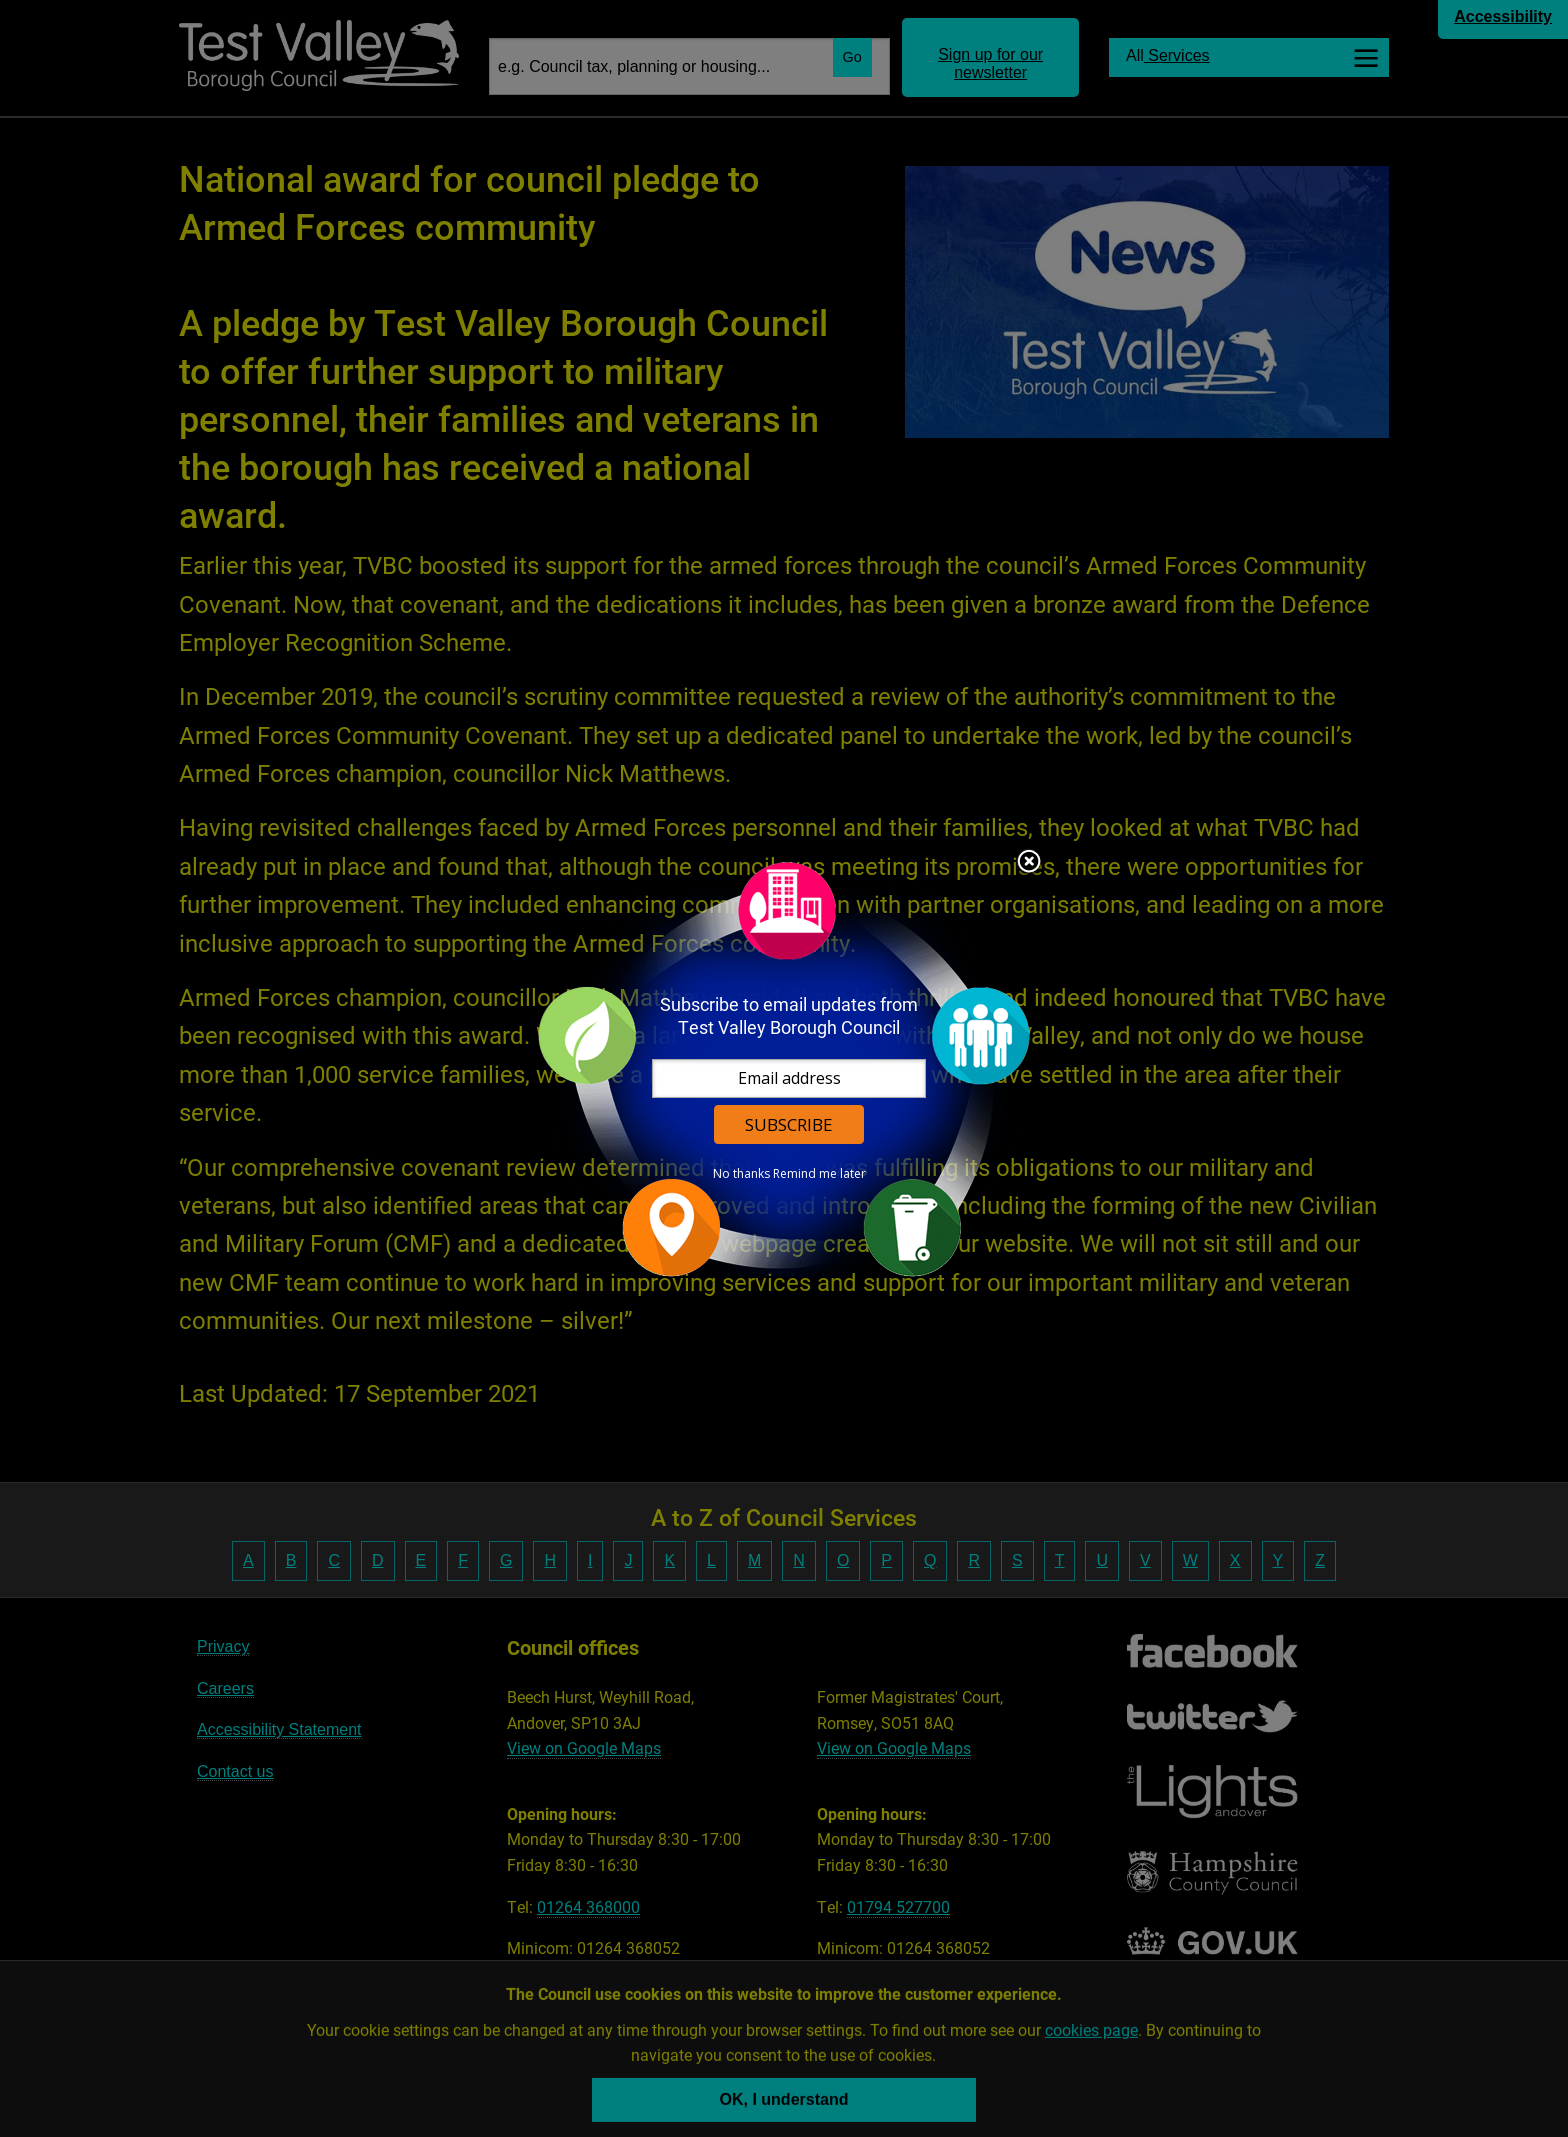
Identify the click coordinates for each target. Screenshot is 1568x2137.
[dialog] (784, 1068)
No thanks (741, 1174)
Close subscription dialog (1029, 863)
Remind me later (819, 1174)
